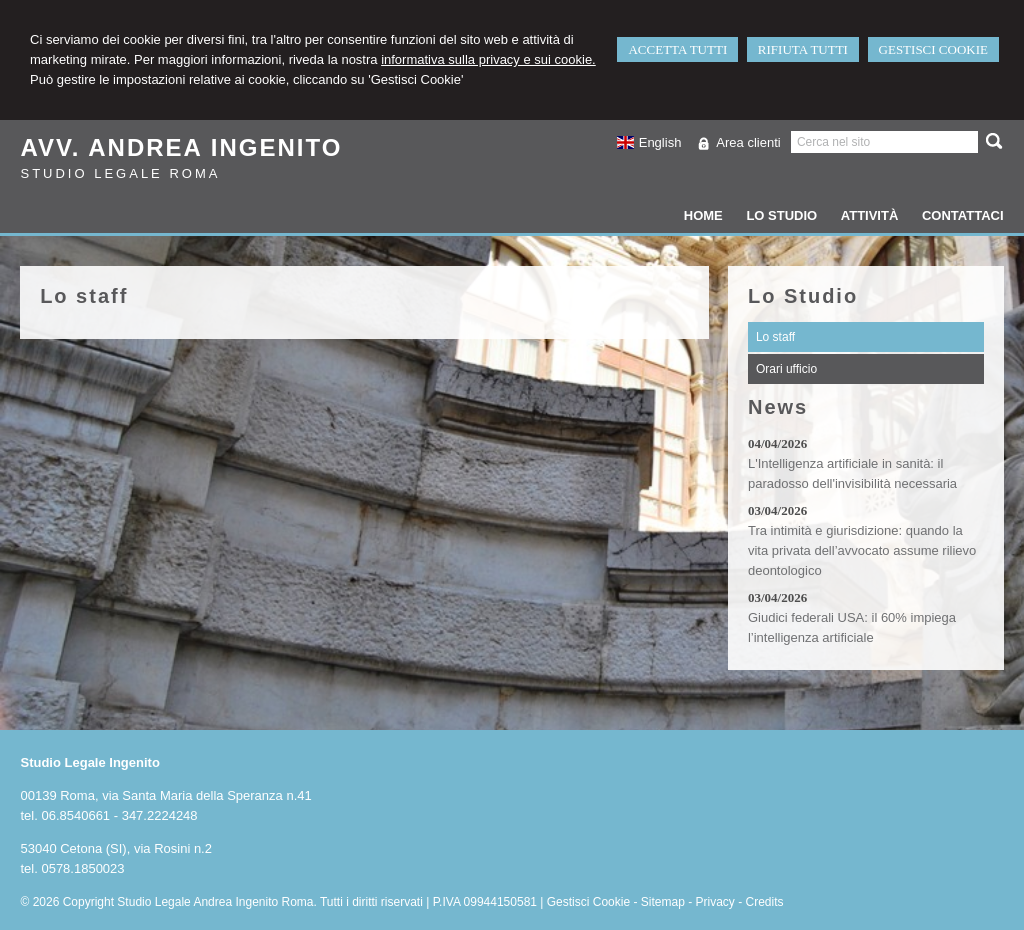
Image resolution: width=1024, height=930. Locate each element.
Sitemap (663, 902)
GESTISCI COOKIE (933, 49)
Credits (765, 902)
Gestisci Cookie (588, 902)
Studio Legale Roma (120, 173)
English (648, 142)
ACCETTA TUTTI (677, 49)
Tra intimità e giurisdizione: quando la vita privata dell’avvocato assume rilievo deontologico (862, 550)
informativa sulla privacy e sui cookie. (488, 59)
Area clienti (748, 142)
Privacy (715, 902)
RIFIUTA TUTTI (803, 49)
